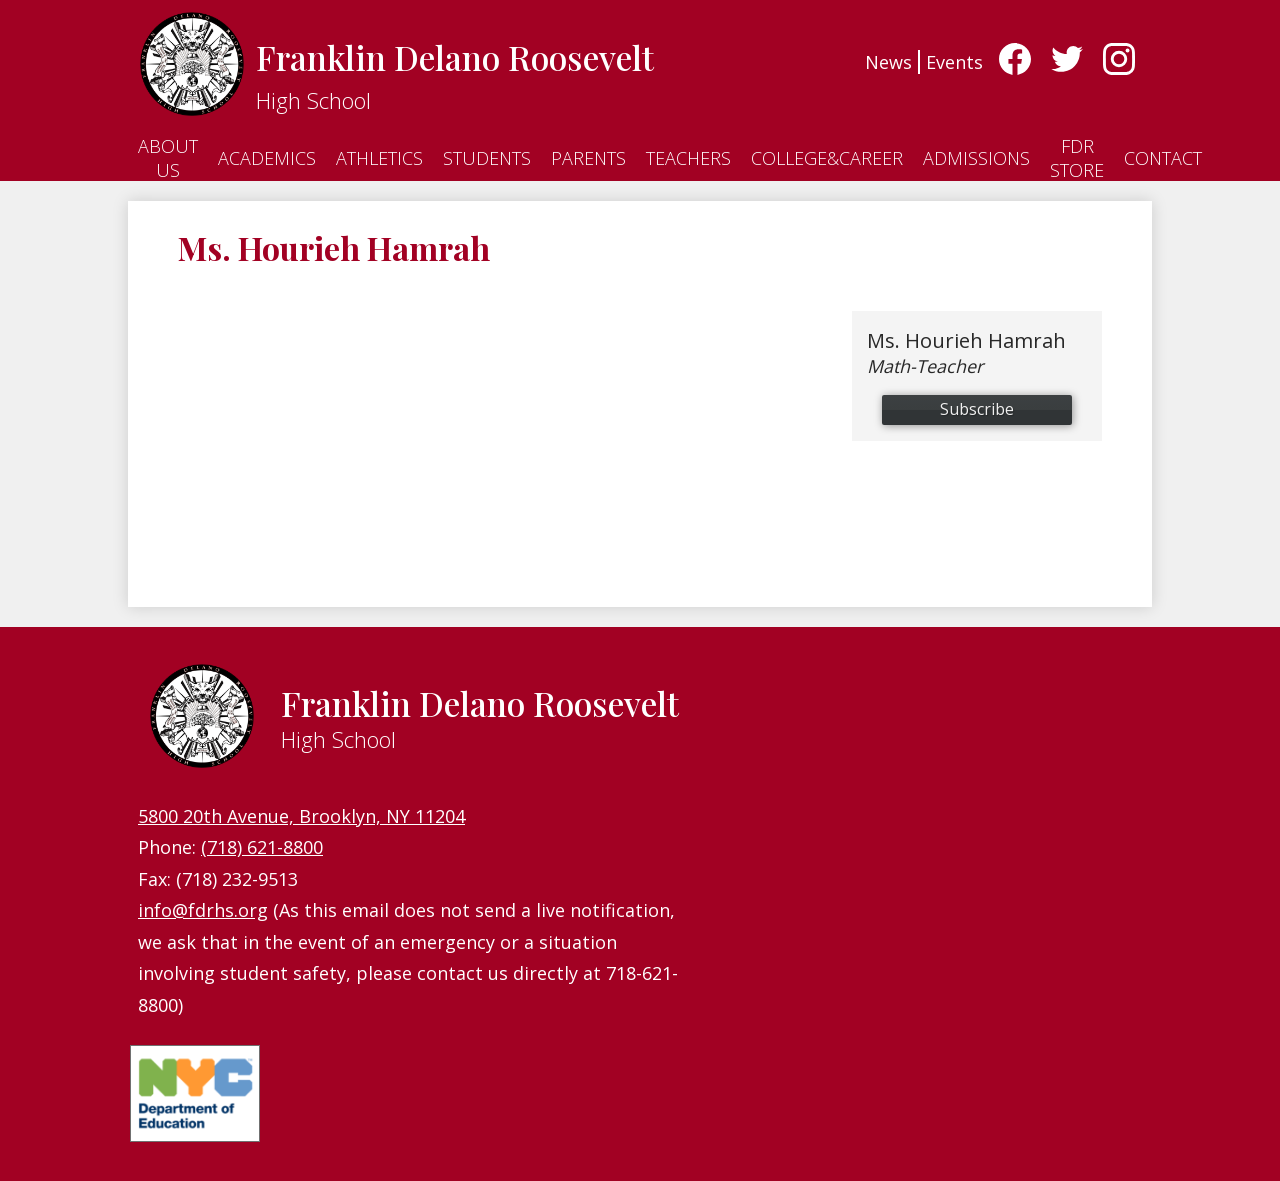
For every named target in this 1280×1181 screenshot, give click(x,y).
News (888, 62)
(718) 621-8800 (262, 847)
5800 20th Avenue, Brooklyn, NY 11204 (301, 816)
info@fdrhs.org (203, 910)
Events (954, 62)
